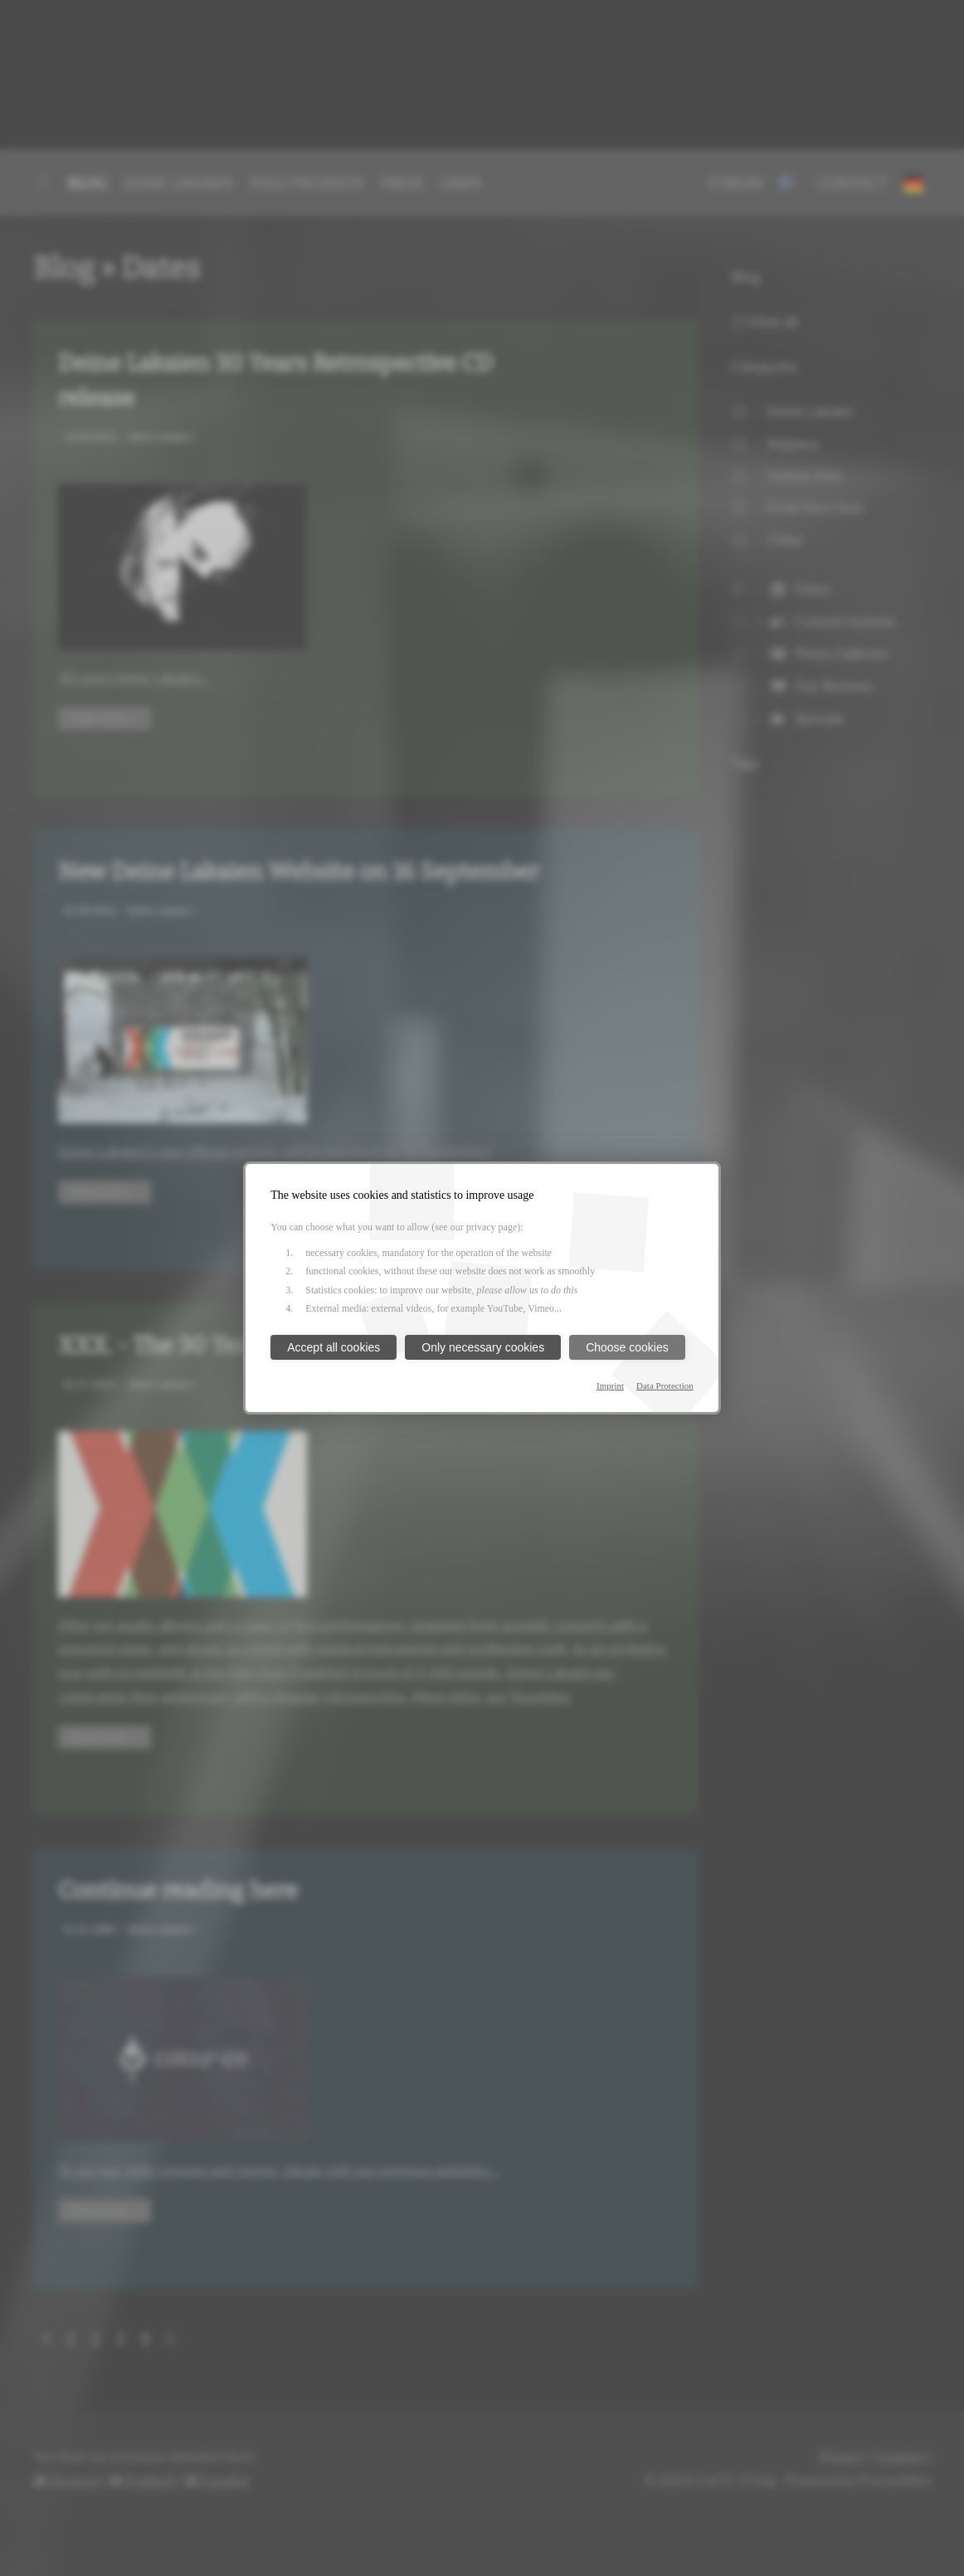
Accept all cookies (333, 1347)
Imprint (610, 1385)
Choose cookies (627, 1347)
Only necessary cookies (482, 1347)
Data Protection (665, 1385)
